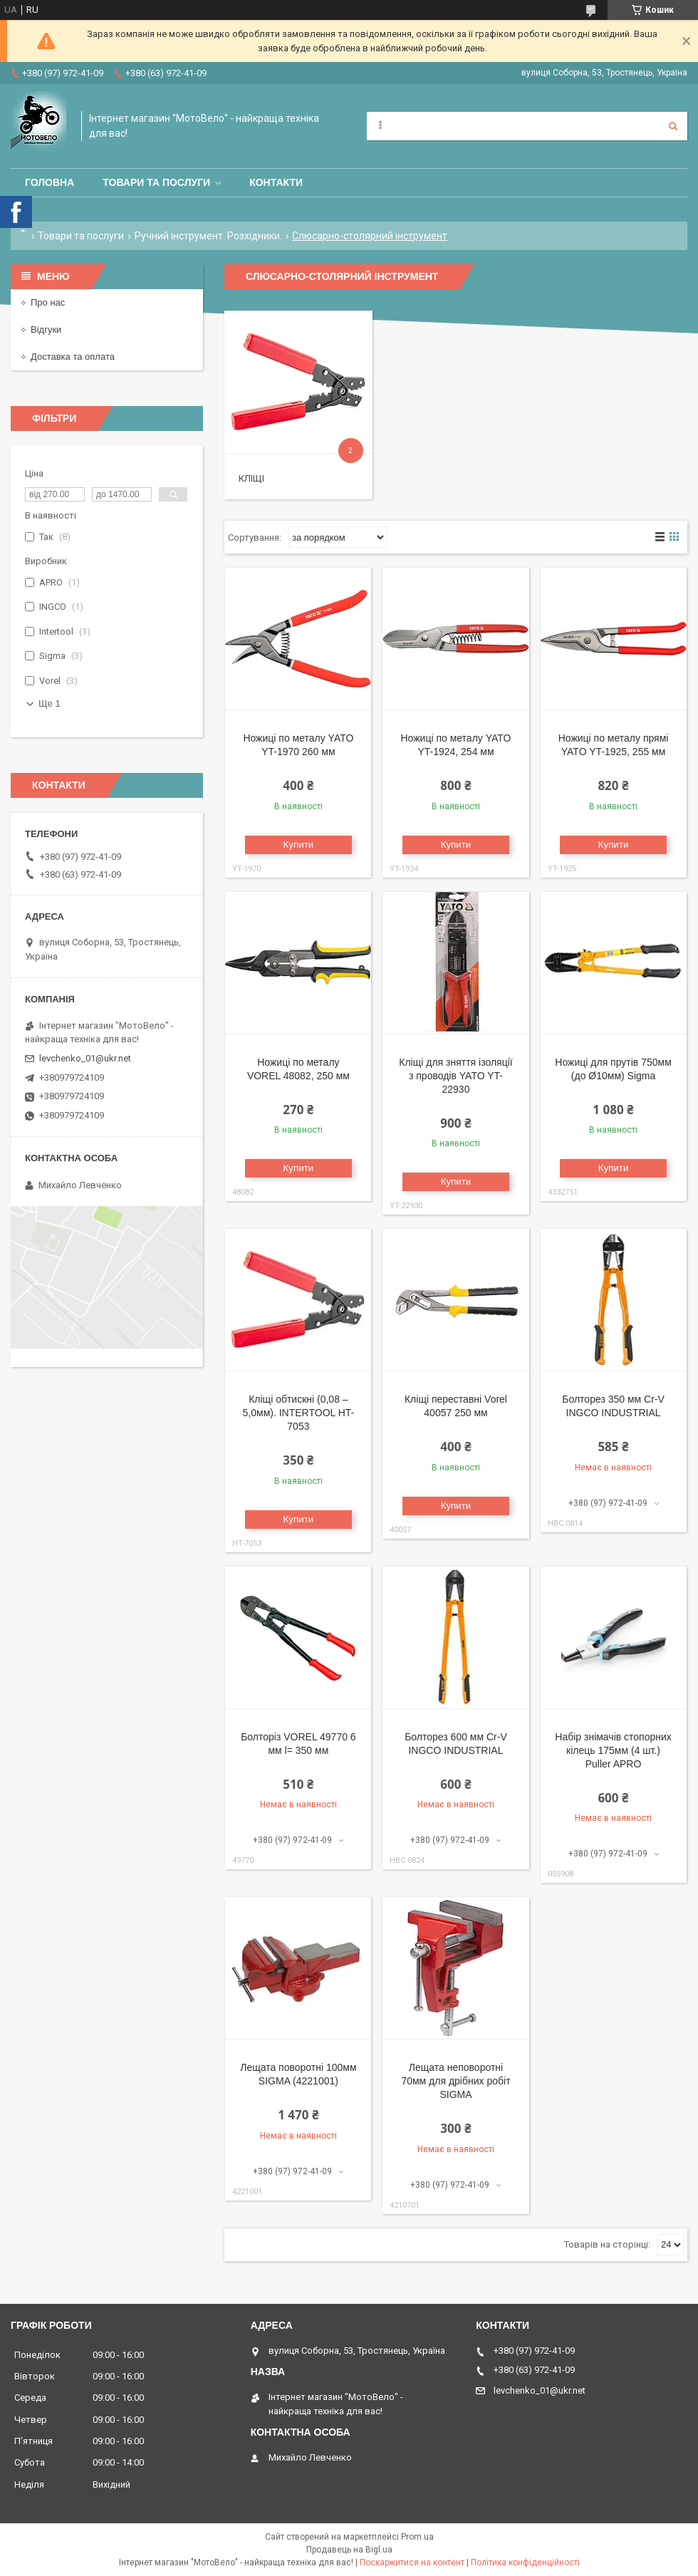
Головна (49, 182)
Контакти (276, 182)
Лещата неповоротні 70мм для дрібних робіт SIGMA (455, 2081)
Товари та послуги (156, 182)
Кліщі (251, 478)
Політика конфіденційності (525, 2562)
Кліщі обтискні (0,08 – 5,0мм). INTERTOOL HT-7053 (299, 1412)
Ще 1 (49, 703)
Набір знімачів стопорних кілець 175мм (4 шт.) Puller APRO (613, 1750)
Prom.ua (417, 2537)
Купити (298, 844)
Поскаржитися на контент (412, 2562)
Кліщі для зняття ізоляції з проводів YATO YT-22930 (455, 1075)
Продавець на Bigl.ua (349, 2550)
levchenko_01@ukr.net (85, 1058)
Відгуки (46, 329)
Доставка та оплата (73, 356)
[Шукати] (673, 126)
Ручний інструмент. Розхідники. (208, 236)
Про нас (48, 302)
